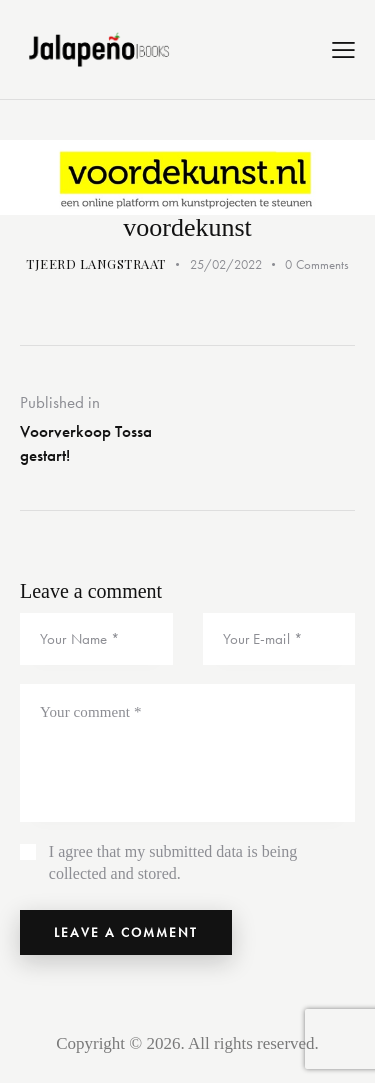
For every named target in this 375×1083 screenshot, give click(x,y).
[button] (343, 50)
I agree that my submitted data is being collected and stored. (173, 862)
